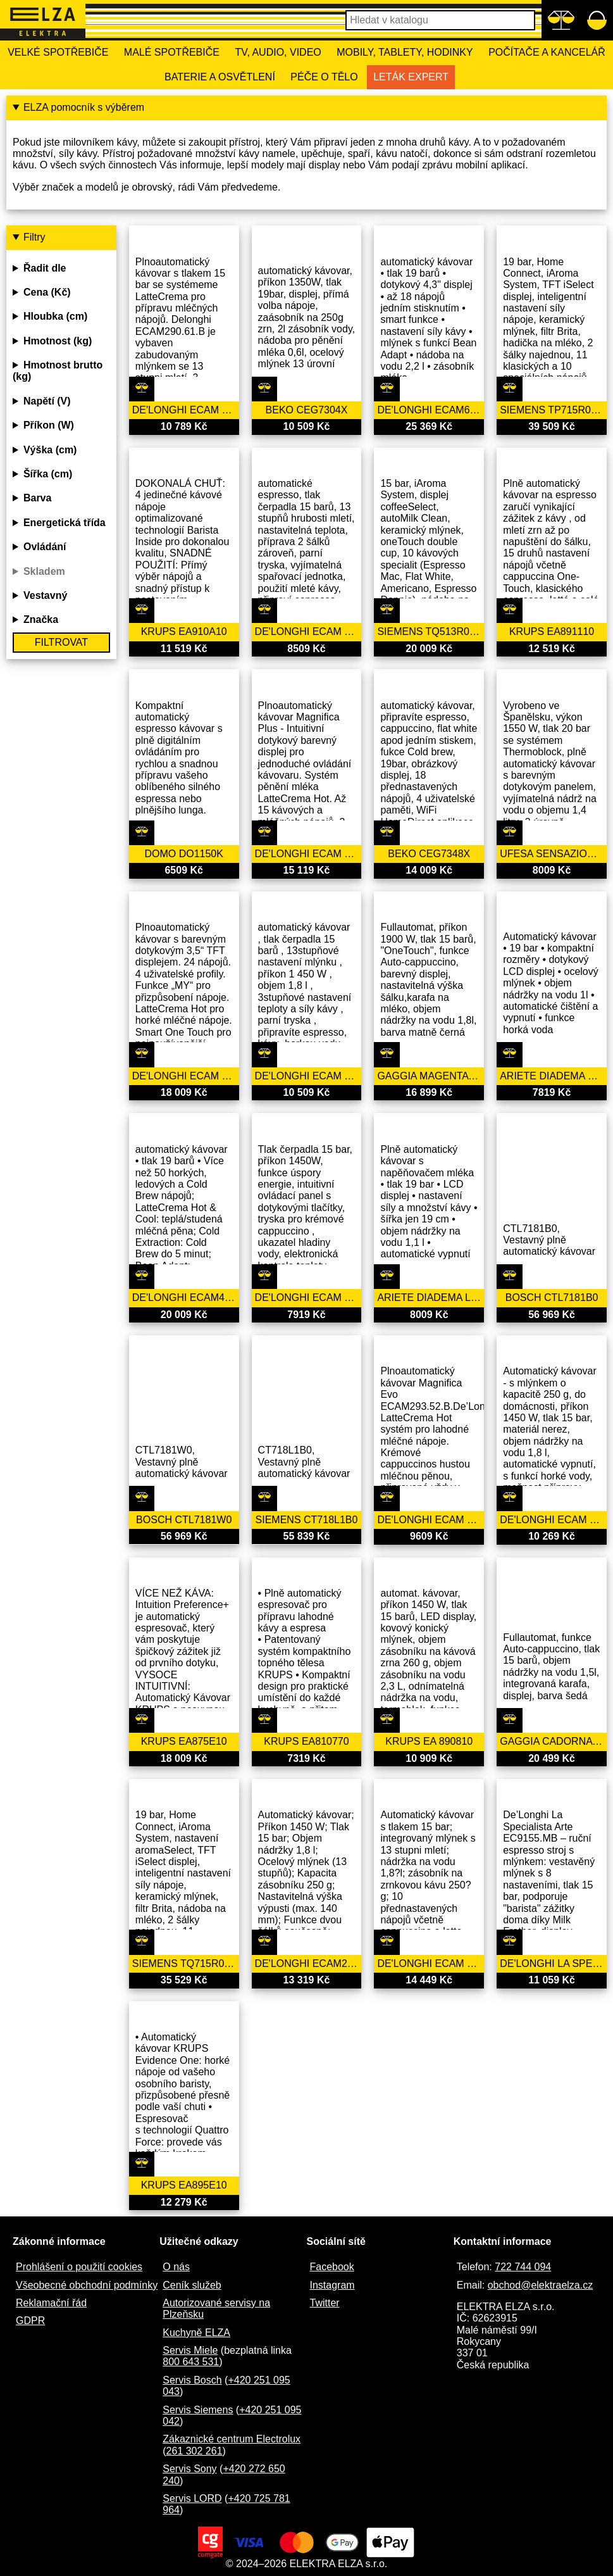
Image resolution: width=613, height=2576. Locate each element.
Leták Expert (411, 77)
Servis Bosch (192, 2380)
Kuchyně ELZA (196, 2332)
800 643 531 (191, 2361)
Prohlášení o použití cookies (79, 2266)
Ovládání (44, 546)
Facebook (332, 2266)
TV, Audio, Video (278, 52)
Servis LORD (192, 2498)
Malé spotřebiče (172, 52)
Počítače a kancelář (546, 52)
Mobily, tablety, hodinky (405, 52)
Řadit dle (44, 268)
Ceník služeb (192, 2285)
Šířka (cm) (47, 473)
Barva (37, 498)
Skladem (44, 571)
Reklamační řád (51, 2302)
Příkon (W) (48, 425)
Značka (40, 619)
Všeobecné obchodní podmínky (87, 2285)
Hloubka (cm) (55, 316)
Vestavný (45, 595)
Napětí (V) (47, 401)
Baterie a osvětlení (219, 77)
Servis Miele (190, 2350)
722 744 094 (523, 2266)
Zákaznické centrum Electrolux (231, 2439)
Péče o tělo (323, 77)
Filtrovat (61, 642)
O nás (176, 2266)
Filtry (34, 237)
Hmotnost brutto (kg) (57, 371)
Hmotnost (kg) (57, 341)
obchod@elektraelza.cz (540, 2285)
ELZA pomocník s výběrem (83, 107)
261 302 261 (194, 2451)
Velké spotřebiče (58, 52)
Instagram (332, 2285)
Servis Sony (189, 2468)
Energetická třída (64, 522)
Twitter (325, 2302)
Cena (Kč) (47, 292)
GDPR (30, 2320)
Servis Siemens (198, 2409)
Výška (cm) (50, 449)
